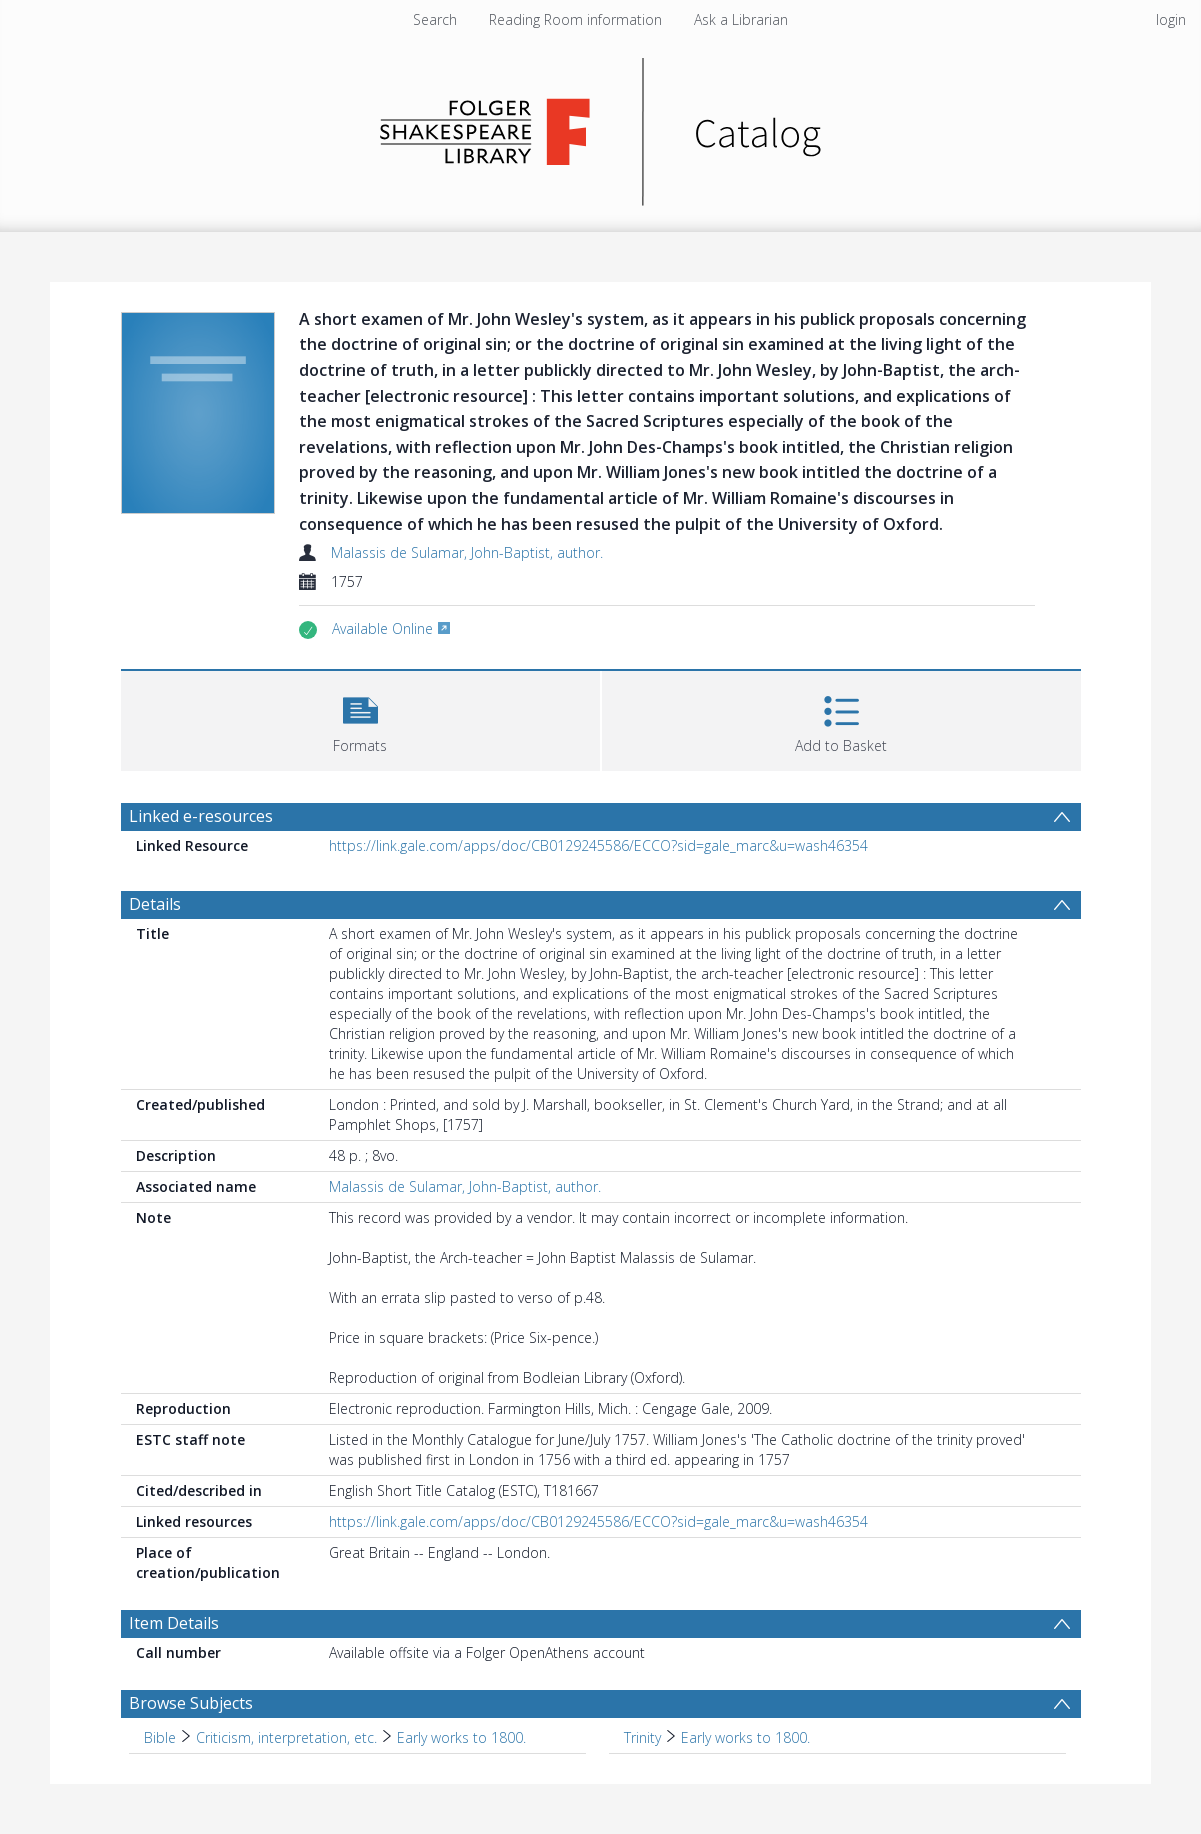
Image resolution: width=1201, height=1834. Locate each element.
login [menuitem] (1171, 19)
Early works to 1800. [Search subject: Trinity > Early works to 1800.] (745, 1737)
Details (155, 904)
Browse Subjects (191, 1703)
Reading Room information (575, 19)
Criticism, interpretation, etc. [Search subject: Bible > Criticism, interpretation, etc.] (286, 1737)
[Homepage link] (600, 126)
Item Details (174, 1623)
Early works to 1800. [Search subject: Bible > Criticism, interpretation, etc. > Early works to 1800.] (461, 1737)
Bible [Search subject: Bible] (160, 1737)
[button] (360, 718)
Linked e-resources (201, 816)
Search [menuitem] (435, 19)
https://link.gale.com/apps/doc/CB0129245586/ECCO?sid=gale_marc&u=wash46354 (598, 845)
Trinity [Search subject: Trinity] (642, 1737)
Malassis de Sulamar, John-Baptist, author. (467, 552)
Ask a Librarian (741, 19)
